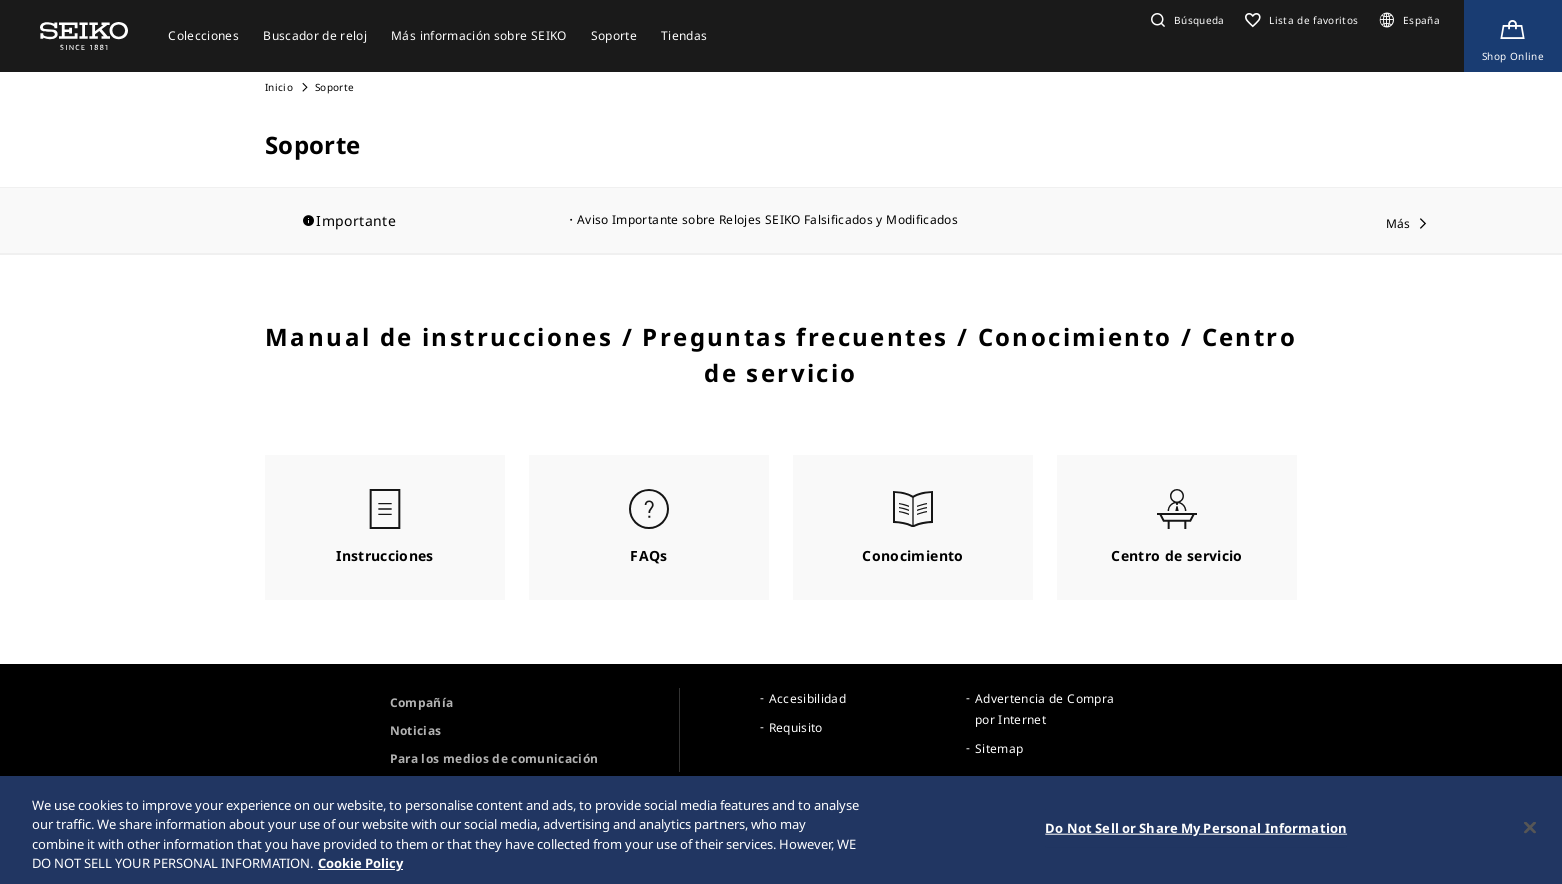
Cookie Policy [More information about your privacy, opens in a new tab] (360, 868)
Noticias (416, 730)
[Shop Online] (1513, 36)
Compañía (422, 702)
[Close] (1530, 832)
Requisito (796, 727)
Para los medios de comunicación (494, 758)
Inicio (279, 87)
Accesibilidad (808, 698)
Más (1398, 223)
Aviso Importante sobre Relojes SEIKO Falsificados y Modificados (767, 219)
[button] (1185, 20)
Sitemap (999, 748)
